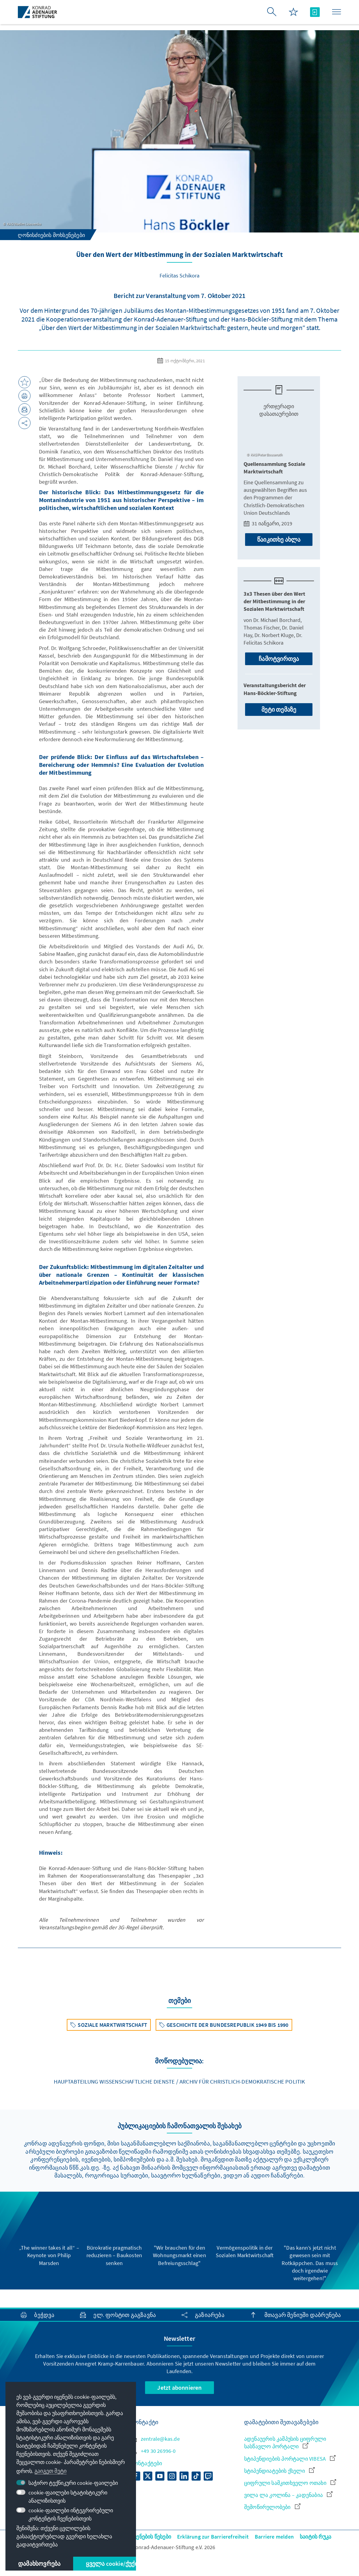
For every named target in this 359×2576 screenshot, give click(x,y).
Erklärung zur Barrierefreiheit (213, 2536)
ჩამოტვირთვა (279, 658)
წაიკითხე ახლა (279, 539)
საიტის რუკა (315, 2536)
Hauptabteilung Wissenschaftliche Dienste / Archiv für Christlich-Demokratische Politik (179, 2081)
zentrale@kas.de (155, 2438)
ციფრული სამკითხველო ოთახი (290, 2482)
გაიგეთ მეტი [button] (50, 2470)
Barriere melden (274, 2536)
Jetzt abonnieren (179, 2387)
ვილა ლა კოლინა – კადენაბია (288, 2494)
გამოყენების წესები (146, 2536)
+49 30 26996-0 (153, 2450)
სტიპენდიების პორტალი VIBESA (290, 2458)
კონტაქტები (146, 2463)
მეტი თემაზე (278, 709)
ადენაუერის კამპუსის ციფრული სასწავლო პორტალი (285, 2442)
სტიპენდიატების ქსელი (279, 2470)
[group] (49, 2233)
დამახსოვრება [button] (39, 2563)
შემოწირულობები (272, 2507)
